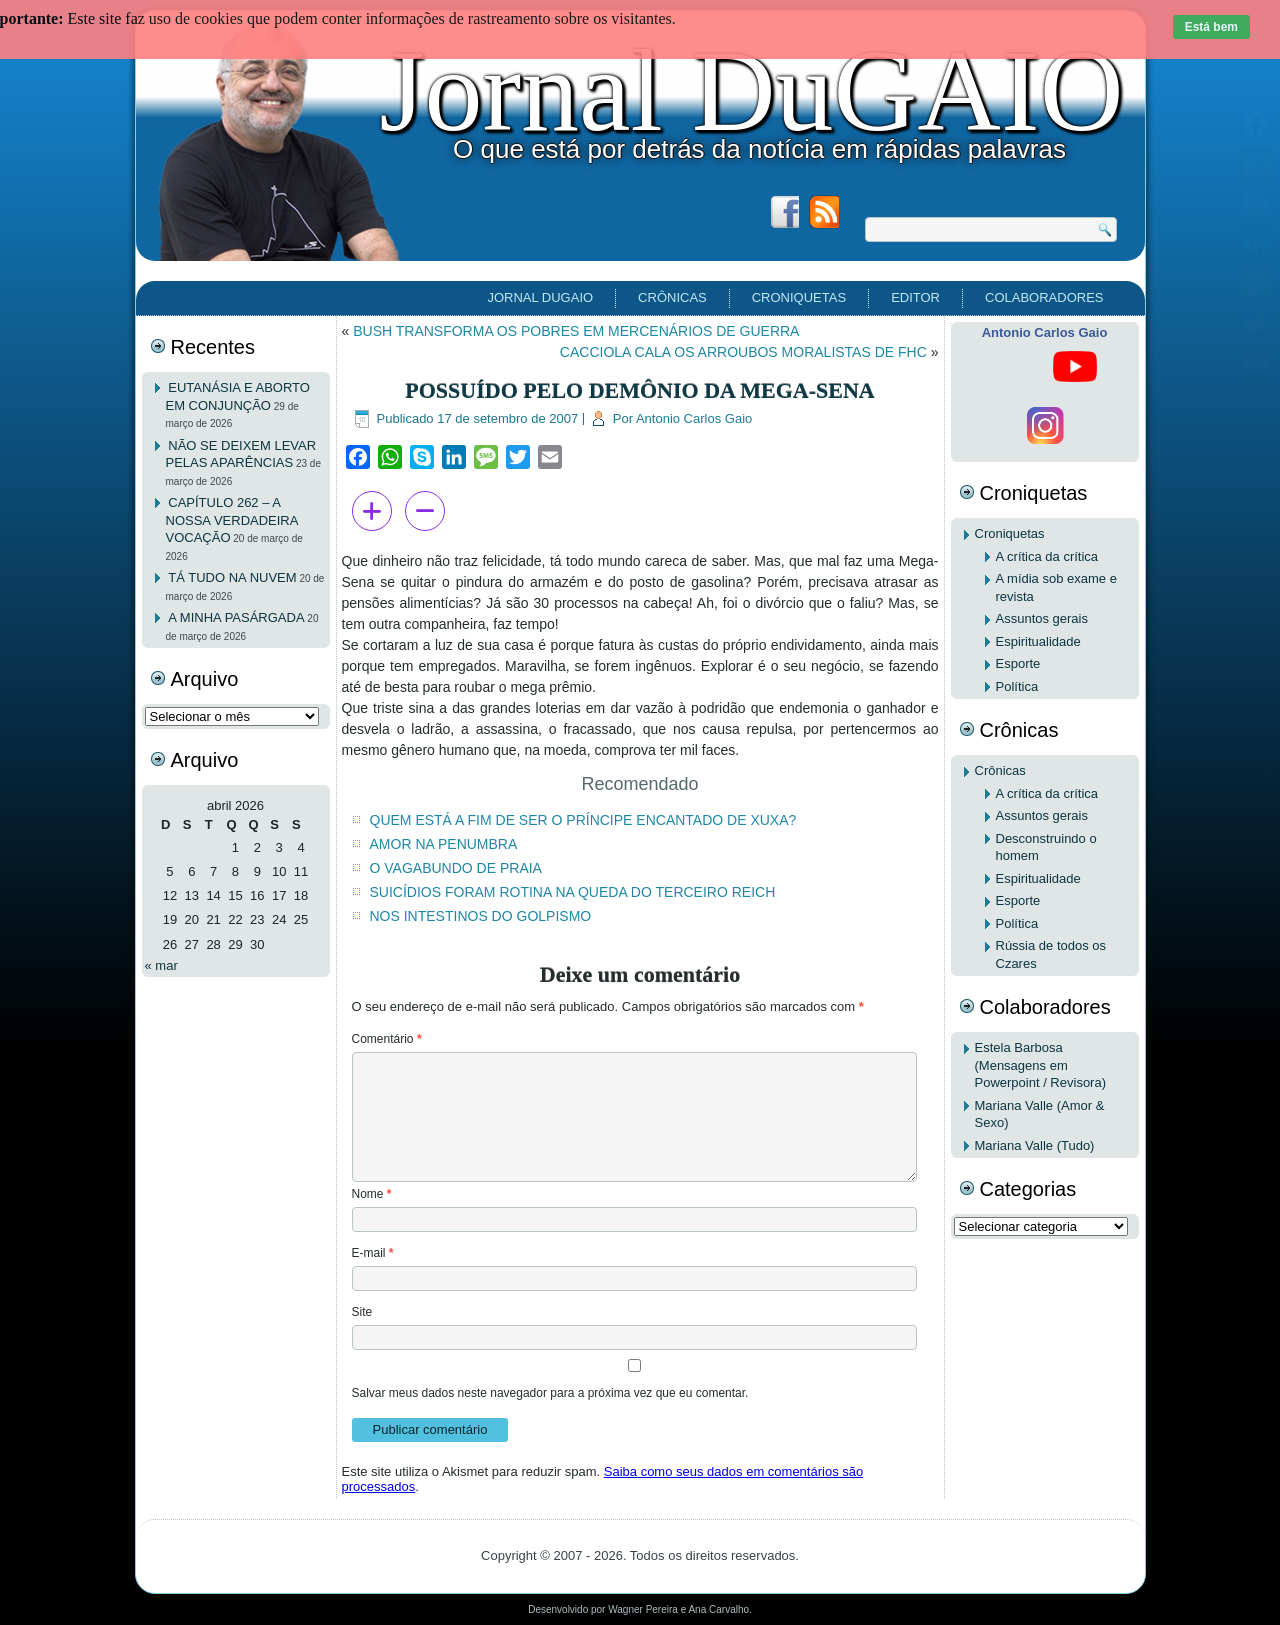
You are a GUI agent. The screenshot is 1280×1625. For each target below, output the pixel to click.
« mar (161, 965)
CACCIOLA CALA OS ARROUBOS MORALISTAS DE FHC (743, 352)
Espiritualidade (1038, 641)
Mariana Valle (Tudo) (1035, 1145)
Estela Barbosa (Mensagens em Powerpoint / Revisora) (1041, 1065)
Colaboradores (1044, 297)
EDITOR (915, 297)
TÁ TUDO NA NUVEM (232, 577)
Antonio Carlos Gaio (694, 418)
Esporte (1018, 663)
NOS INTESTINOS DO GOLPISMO (481, 916)
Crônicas (672, 297)
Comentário (387, 1039)
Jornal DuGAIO (751, 91)
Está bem (1211, 27)
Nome (372, 1194)
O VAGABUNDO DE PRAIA (456, 868)
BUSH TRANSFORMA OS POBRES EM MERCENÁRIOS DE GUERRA (576, 331)
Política (1017, 686)
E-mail (373, 1253)
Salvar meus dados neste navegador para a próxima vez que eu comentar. (550, 1393)
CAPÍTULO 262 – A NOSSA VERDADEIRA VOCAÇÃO (232, 520)
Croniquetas (799, 297)
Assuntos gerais (1042, 618)
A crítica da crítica (1047, 556)
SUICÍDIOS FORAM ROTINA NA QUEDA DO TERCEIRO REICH (573, 892)
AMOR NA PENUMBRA (444, 844)
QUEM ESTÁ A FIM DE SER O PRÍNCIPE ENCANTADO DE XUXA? (583, 820)
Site (362, 1312)
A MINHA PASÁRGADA (236, 617)
